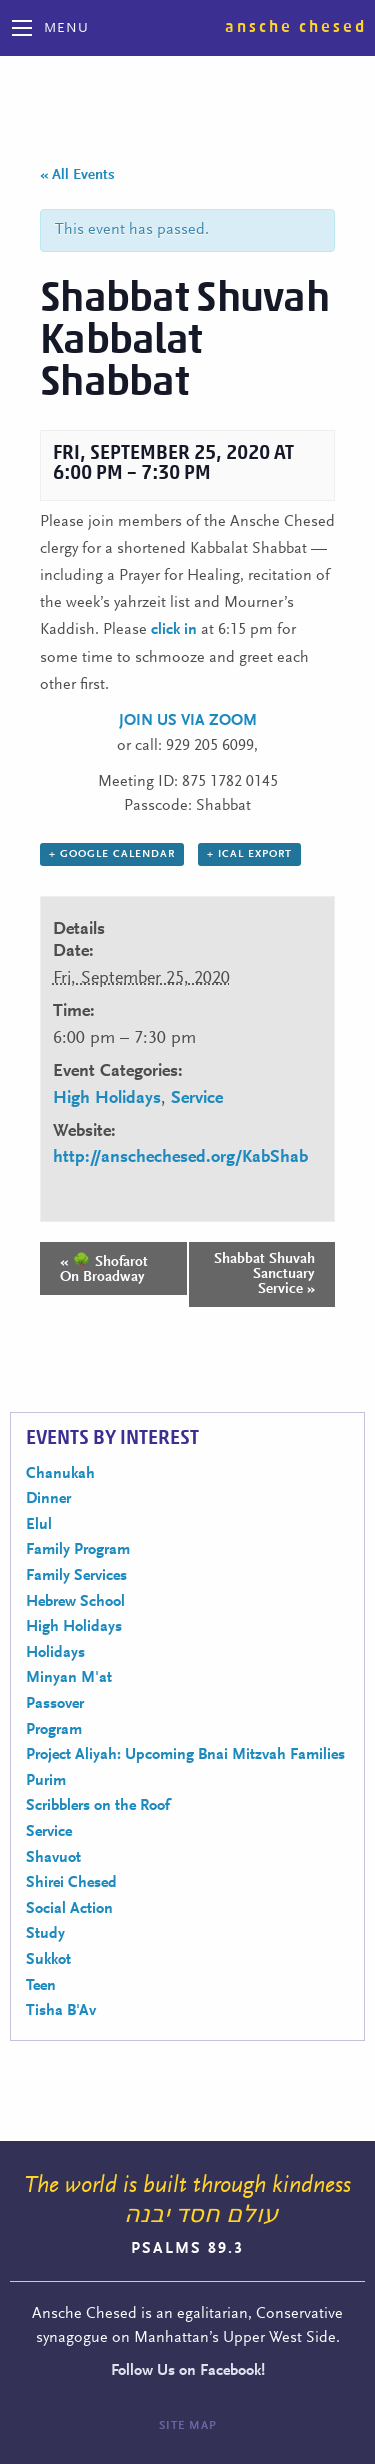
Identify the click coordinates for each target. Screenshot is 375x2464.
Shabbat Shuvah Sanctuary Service (264, 1274)
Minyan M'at (69, 1678)
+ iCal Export (249, 854)
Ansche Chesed (296, 27)
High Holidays (107, 1099)
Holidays (55, 1653)
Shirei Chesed (71, 1883)
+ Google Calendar (112, 854)
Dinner (48, 1499)
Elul (39, 1525)
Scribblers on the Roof (98, 1806)
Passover (55, 1704)
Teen (41, 1986)
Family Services (76, 1576)
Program (54, 1730)
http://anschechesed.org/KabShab (180, 1158)
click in (174, 630)
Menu (66, 29)
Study (45, 1934)
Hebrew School (75, 1602)
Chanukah (60, 1474)
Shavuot (53, 1858)
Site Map (188, 2426)
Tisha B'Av (61, 2011)
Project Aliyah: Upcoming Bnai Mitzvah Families (185, 1755)
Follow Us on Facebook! (188, 2371)
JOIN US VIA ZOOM (188, 721)
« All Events (77, 175)
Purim (46, 1781)
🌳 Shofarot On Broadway (104, 1270)
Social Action (69, 1909)
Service (197, 1099)
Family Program (78, 1550)
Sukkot (48, 1960)
